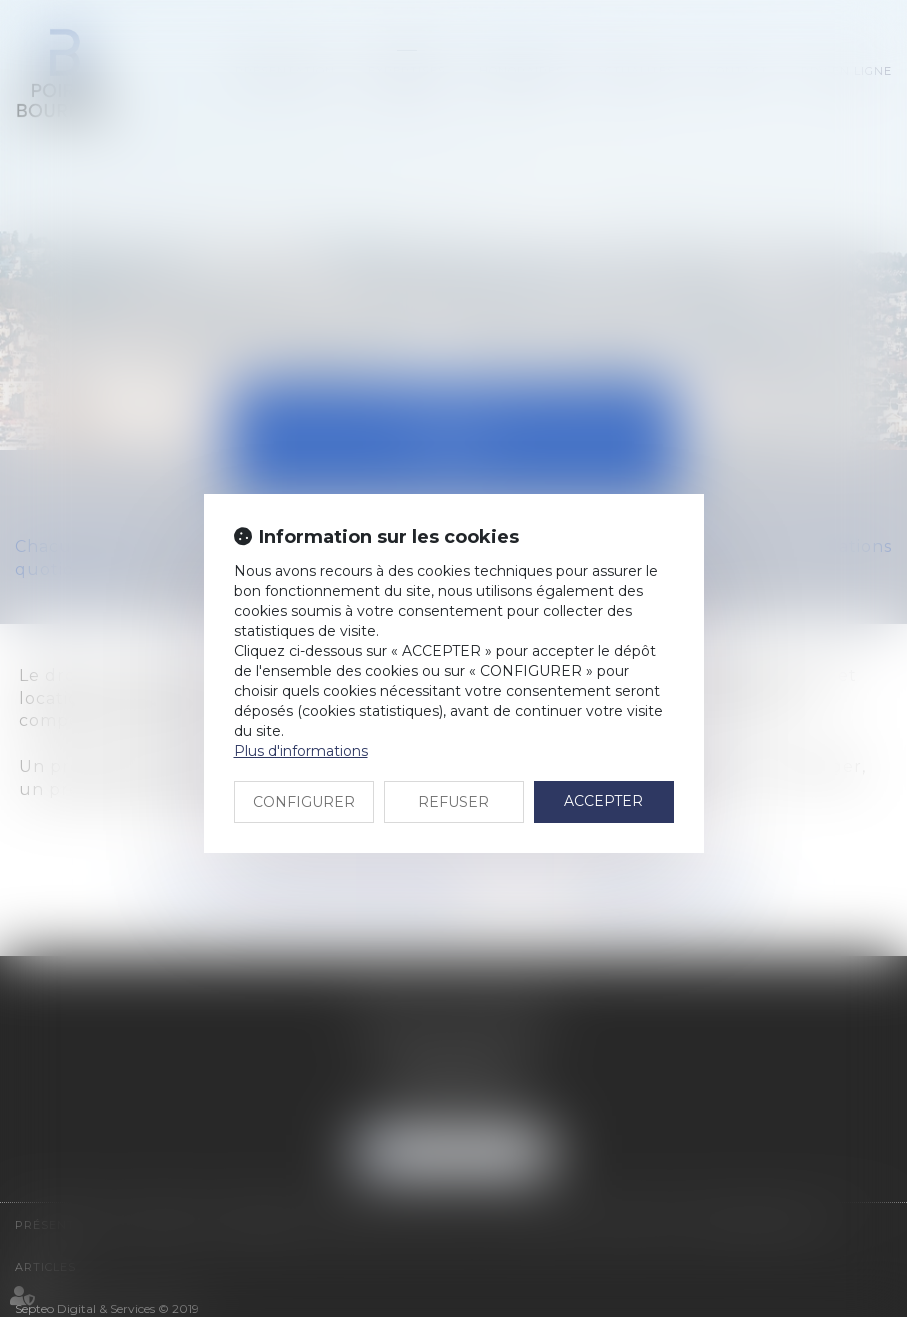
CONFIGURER (304, 802)
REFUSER (453, 802)
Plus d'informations (301, 751)
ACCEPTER (603, 801)
